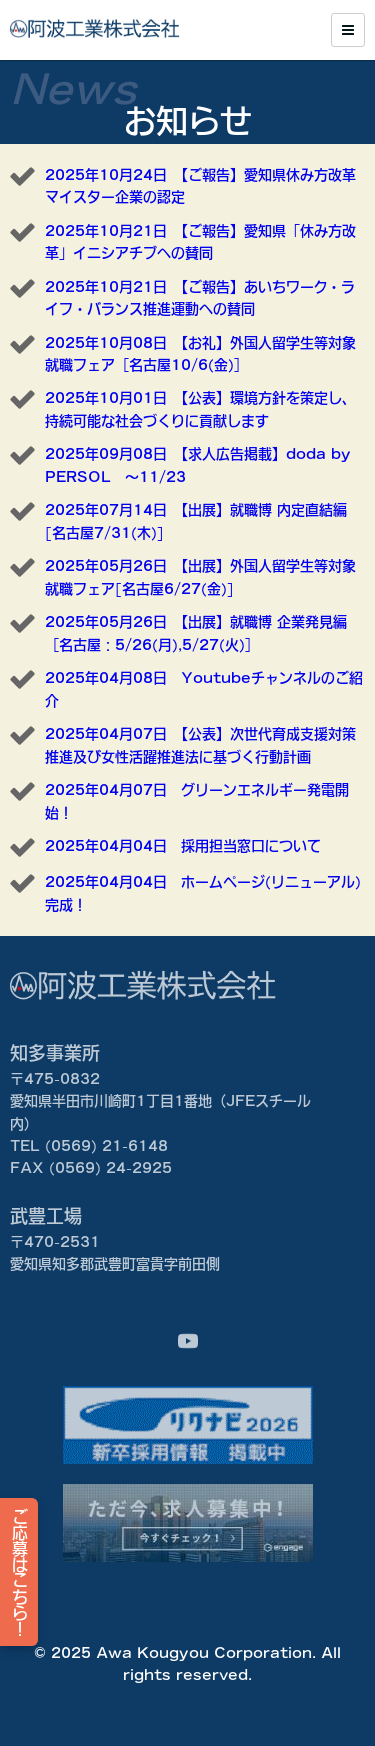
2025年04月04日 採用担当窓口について (183, 846)
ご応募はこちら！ (20, 1572)
